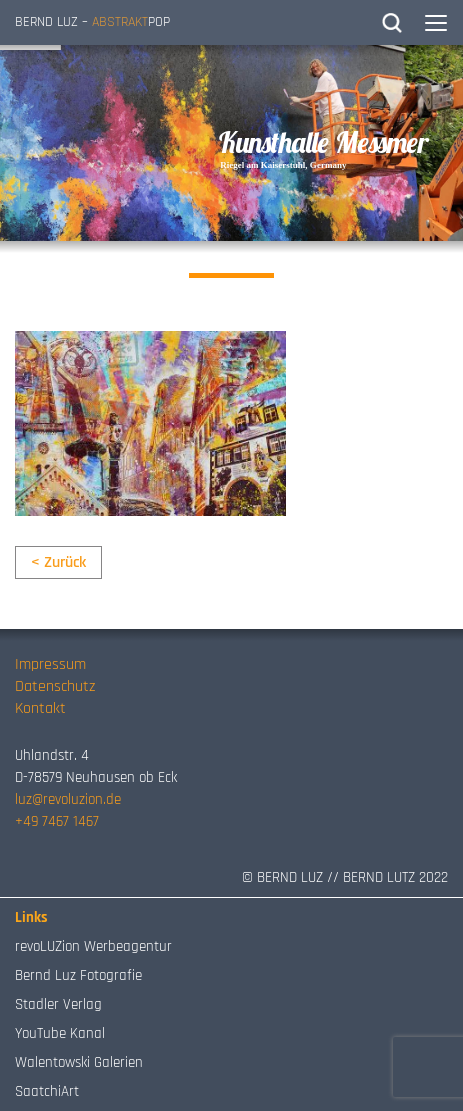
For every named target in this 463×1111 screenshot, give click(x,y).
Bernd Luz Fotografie (78, 975)
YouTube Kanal (60, 1033)
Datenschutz (55, 686)
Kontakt (40, 708)
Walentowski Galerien (79, 1062)
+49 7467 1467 (57, 821)
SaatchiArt (47, 1091)
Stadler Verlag (58, 1004)
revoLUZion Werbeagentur (93, 946)
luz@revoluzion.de (68, 799)
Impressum (50, 664)
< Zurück (58, 562)
